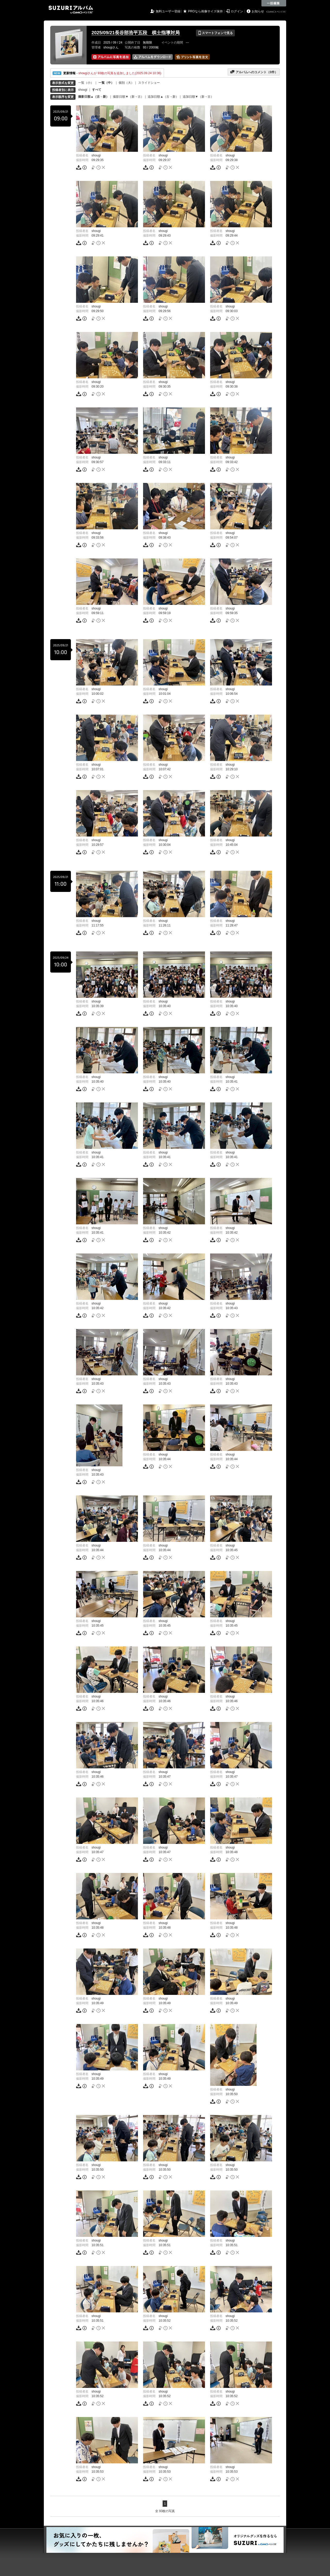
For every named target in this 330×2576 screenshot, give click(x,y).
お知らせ (258, 11)
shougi (82, 89)
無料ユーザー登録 (168, 11)
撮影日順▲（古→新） (93, 96)
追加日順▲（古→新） (163, 96)
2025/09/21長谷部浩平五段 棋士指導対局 (136, 32)
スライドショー (149, 83)
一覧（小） (86, 83)
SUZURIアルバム (71, 9)
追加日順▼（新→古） (198, 96)
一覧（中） (106, 83)
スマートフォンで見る (215, 33)
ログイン (237, 11)
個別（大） (126, 83)
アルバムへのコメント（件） (254, 72)
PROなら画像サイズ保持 (205, 11)
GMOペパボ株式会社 (276, 11)
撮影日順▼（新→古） (128, 96)
